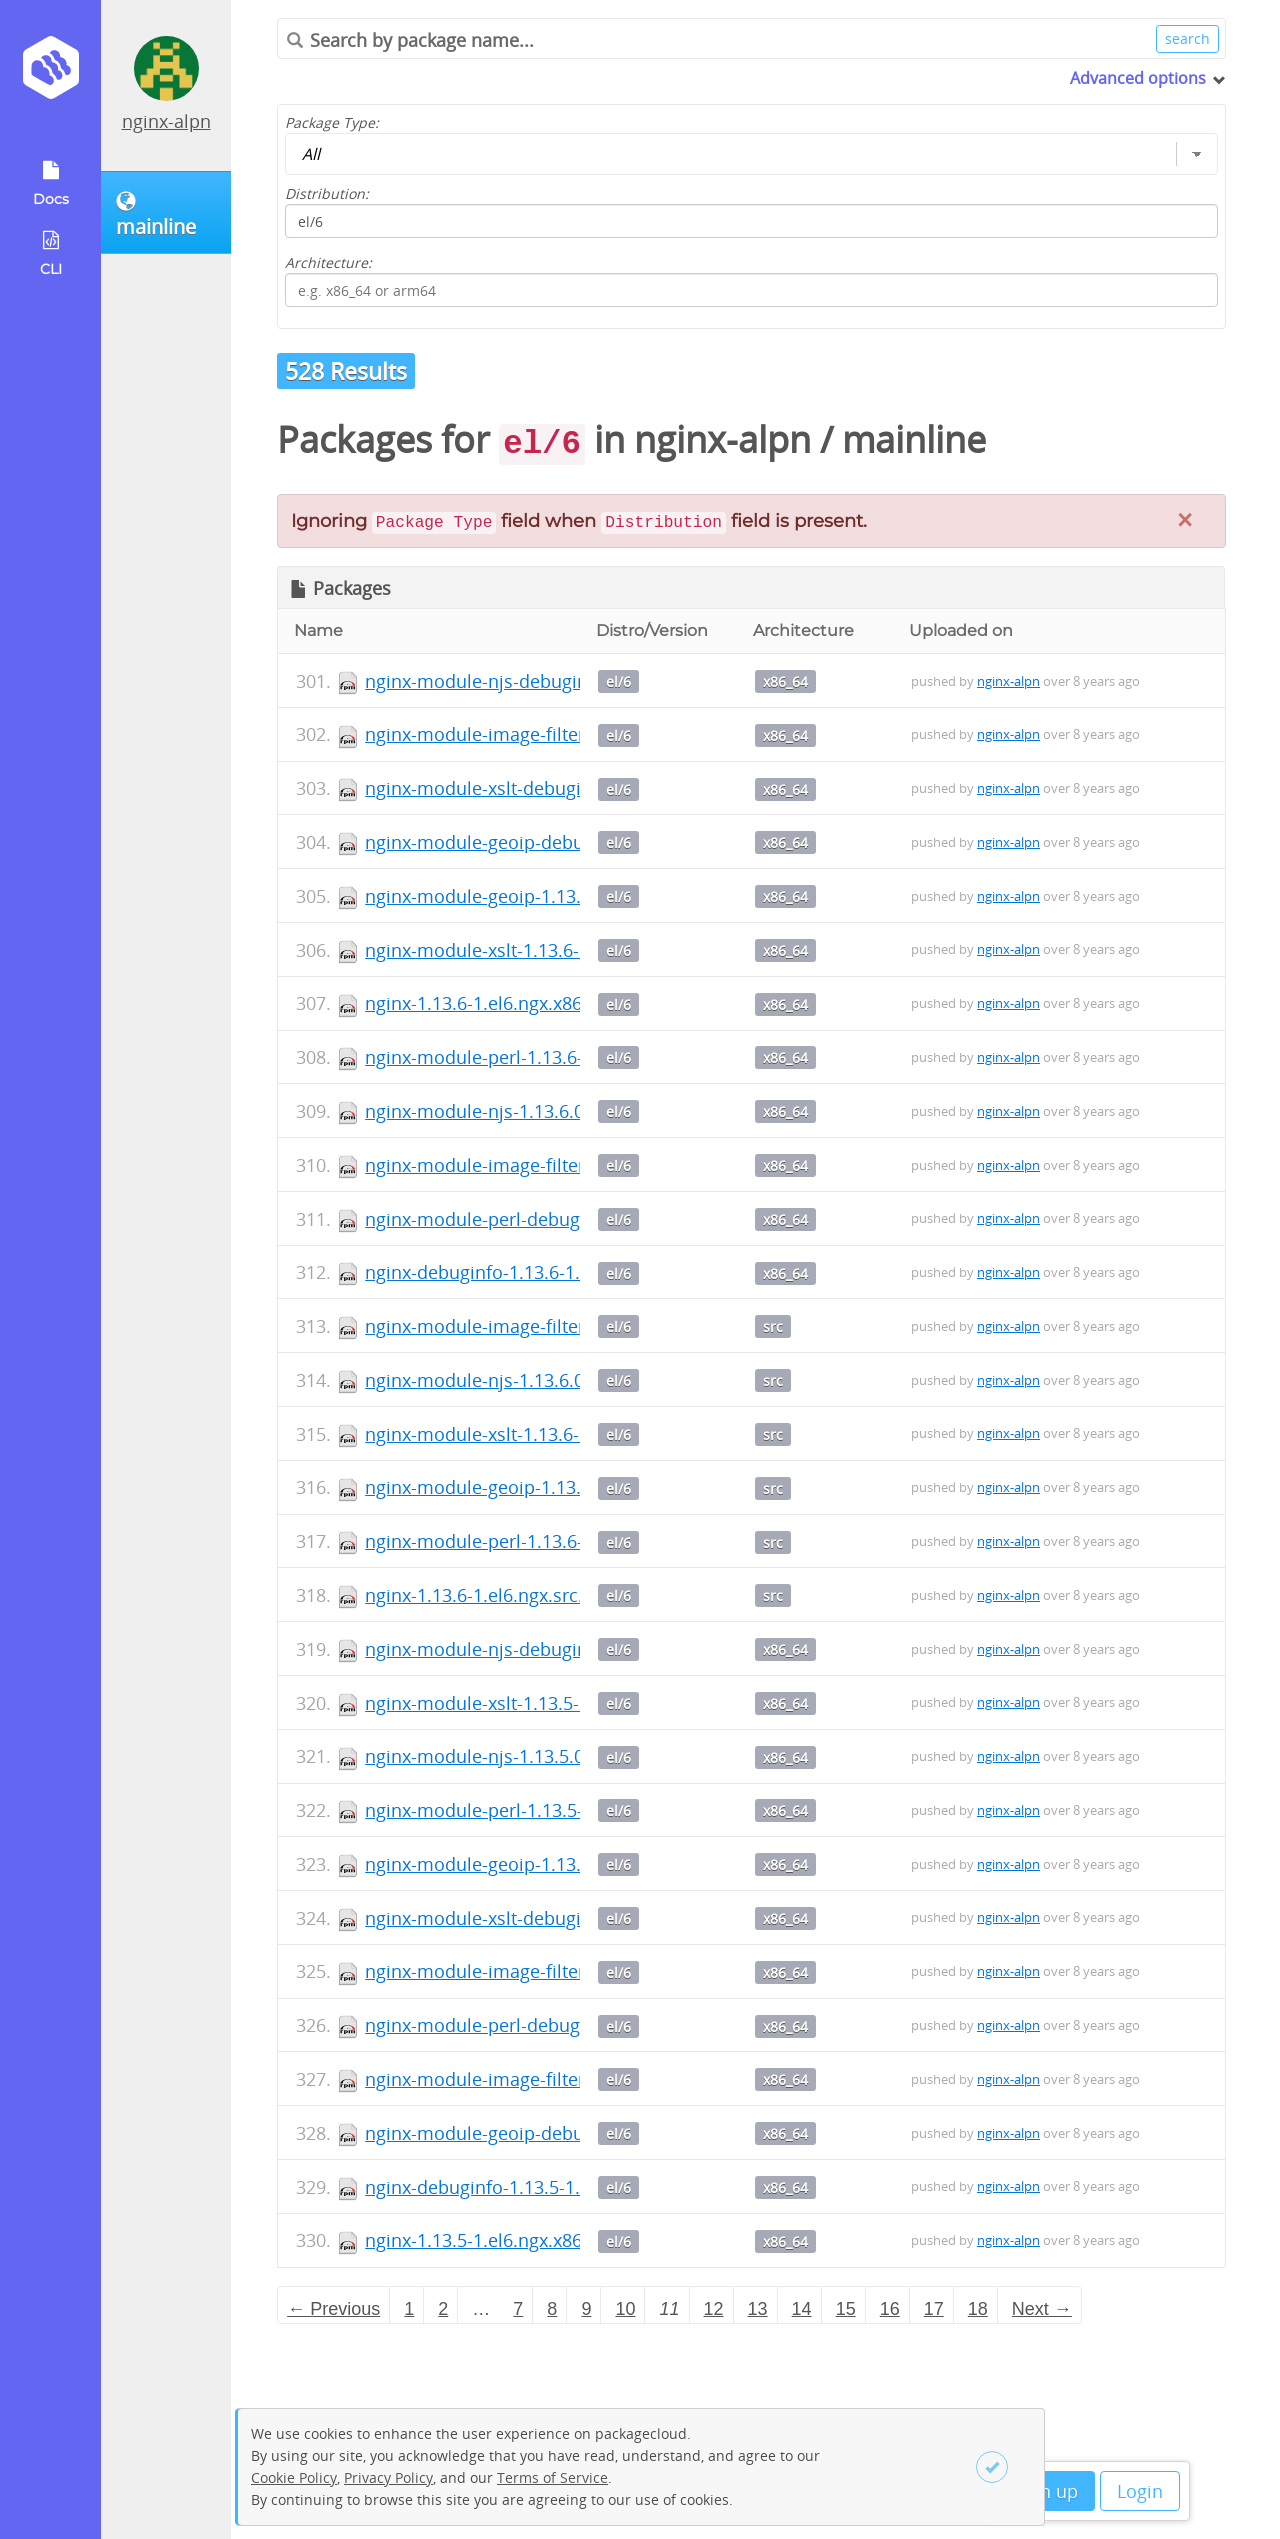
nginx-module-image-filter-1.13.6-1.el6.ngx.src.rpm (578, 1326)
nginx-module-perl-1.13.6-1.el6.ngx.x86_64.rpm (562, 1057)
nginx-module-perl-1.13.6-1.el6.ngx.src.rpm (546, 1541)
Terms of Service (552, 2477)
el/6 (618, 681)
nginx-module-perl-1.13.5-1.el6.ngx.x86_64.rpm (562, 1810)
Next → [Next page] (1042, 2309)
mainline (914, 439)
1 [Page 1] (409, 2309)
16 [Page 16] (890, 2309)
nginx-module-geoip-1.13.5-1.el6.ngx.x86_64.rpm (569, 1864)
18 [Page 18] (978, 2309)
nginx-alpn (166, 121)
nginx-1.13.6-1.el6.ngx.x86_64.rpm (507, 1003)
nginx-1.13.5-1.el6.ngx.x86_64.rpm (507, 2240)
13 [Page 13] (758, 2309)
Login (1140, 2491)
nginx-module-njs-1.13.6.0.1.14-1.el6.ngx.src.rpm (570, 1380)
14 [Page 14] (802, 2309)
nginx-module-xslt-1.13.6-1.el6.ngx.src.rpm (544, 1434)
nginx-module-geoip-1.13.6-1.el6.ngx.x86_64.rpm (569, 896)
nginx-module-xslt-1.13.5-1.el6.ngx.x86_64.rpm (560, 1703)
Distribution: (327, 193)
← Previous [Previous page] (333, 2309)
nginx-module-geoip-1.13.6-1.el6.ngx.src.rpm (553, 1487)
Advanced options (1138, 78)
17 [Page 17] (934, 2309)
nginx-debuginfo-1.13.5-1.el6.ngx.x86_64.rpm (553, 2187)
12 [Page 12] (714, 2309)
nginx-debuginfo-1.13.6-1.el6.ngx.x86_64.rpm (553, 1272)
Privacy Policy (388, 2477)
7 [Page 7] (518, 2309)
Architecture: (328, 262)
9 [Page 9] (586, 2309)
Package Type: (332, 122)
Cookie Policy (294, 2477)
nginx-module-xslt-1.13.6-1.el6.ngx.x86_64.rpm (560, 950)
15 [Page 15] (846, 2309)
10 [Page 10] (625, 2309)
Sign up (1046, 2491)
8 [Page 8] (552, 2309)
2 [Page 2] (443, 2309)
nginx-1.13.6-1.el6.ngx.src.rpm (491, 1595)
